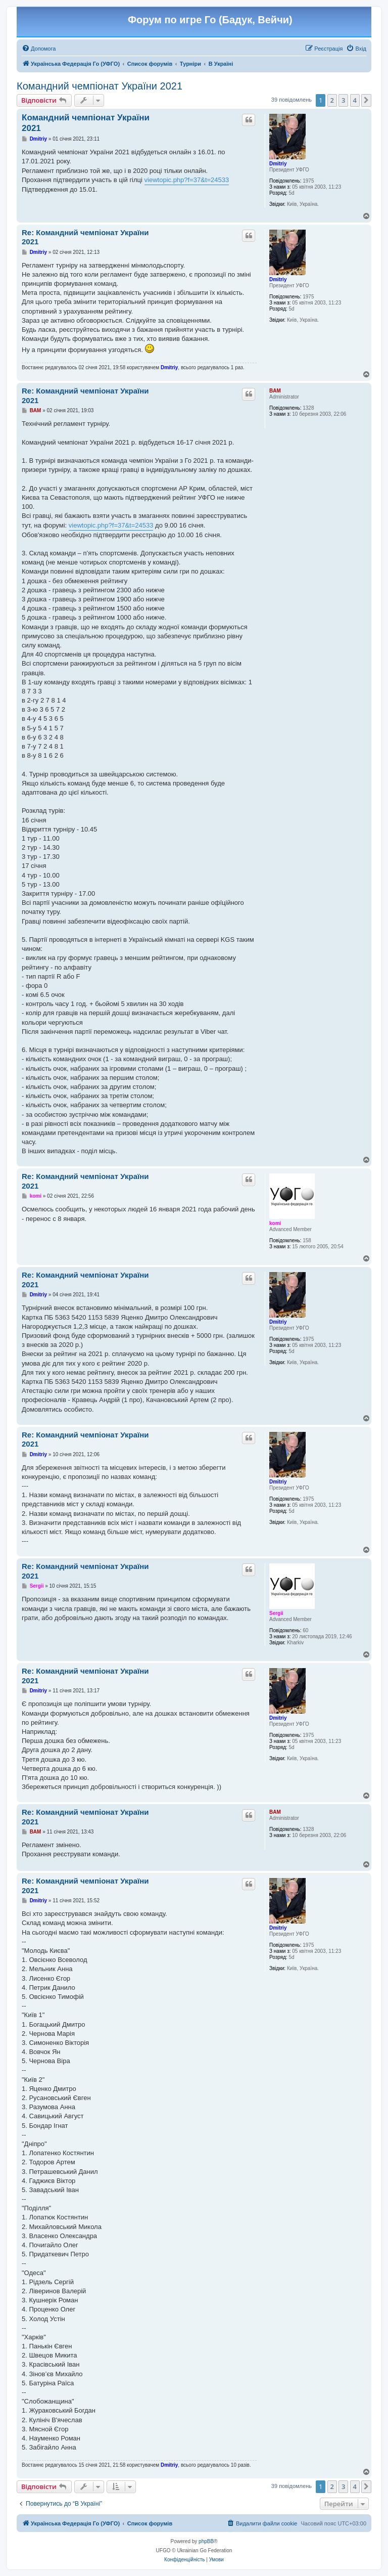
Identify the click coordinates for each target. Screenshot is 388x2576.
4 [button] (355, 100)
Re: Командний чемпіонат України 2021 (85, 237)
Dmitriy (277, 163)
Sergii (276, 1613)
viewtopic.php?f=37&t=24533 (186, 180)
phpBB (206, 2541)
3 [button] (343, 100)
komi (275, 1223)
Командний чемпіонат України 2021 (99, 86)
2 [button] (332, 100)
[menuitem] (39, 48)
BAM (275, 391)
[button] (366, 100)
